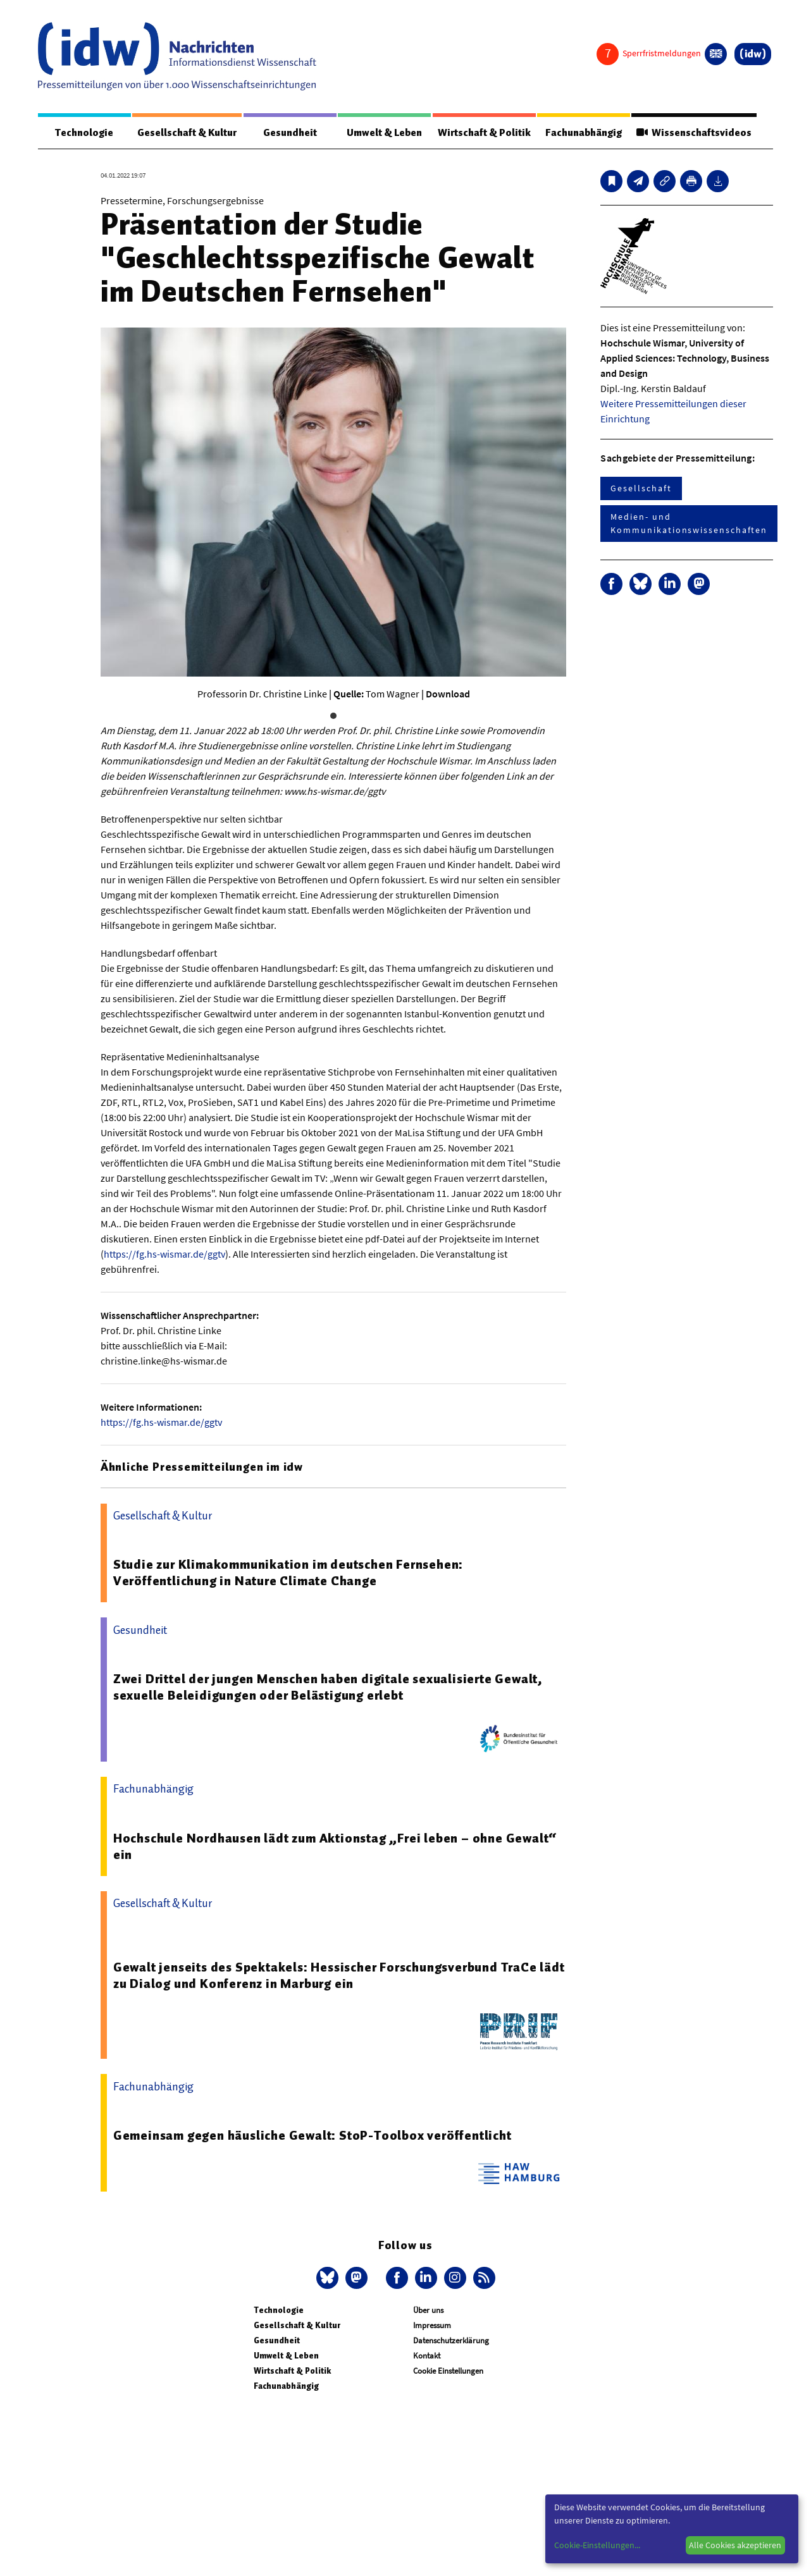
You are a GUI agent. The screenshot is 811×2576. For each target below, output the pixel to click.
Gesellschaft (640, 488)
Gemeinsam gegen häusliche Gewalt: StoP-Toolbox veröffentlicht (312, 2135)
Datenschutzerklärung (451, 2340)
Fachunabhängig (583, 132)
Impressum (432, 2325)
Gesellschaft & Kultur (187, 132)
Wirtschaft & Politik (484, 132)
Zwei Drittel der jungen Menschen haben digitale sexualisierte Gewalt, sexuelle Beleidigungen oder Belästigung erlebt (328, 1687)
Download (448, 693)
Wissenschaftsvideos (694, 132)
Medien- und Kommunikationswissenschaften (688, 523)
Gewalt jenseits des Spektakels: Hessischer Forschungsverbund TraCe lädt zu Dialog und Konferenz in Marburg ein (339, 1975)
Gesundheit (290, 132)
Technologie (84, 132)
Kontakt (426, 2355)
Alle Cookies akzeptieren (735, 2545)
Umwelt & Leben (384, 132)
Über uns (428, 2310)
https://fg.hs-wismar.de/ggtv (164, 1254)
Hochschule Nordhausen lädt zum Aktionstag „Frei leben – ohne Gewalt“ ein (335, 1846)
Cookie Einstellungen (448, 2370)
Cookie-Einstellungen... (597, 2545)
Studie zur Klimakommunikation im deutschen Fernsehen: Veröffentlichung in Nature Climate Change (288, 1572)
